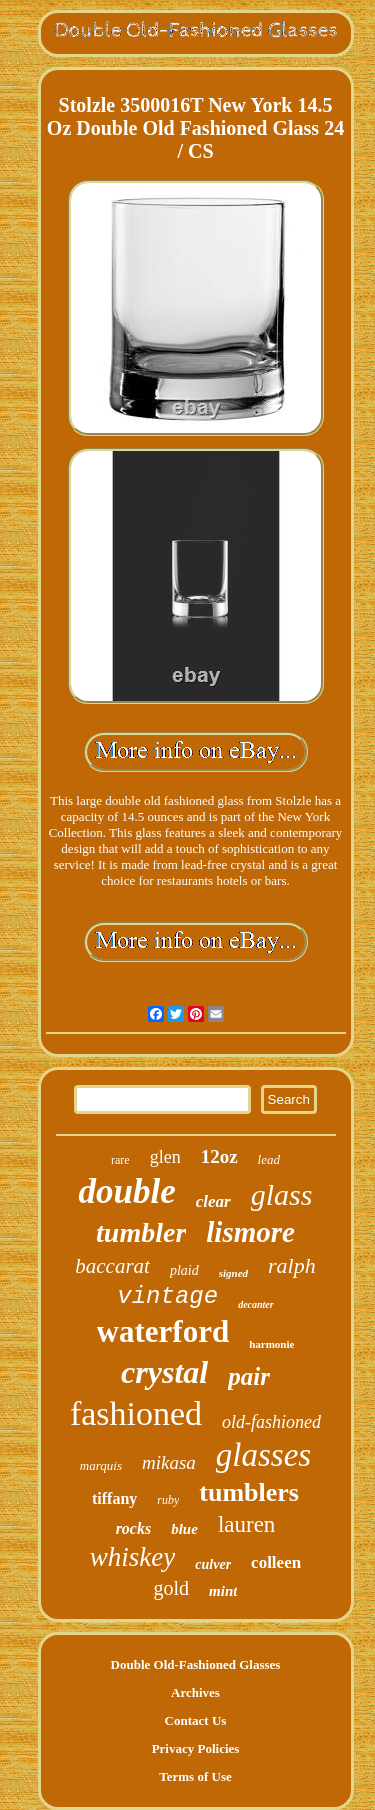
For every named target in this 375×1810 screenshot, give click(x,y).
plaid (184, 1270)
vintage (167, 1296)
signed (233, 1273)
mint (223, 1591)
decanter (256, 1304)
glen (165, 1157)
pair (249, 1376)
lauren (246, 1524)
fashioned (136, 1413)
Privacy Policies (196, 1748)
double (127, 1191)
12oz (219, 1156)
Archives (195, 1692)
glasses (263, 1455)
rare (120, 1160)
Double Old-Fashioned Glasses (196, 1664)
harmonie (271, 1344)
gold (172, 1588)
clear (213, 1201)
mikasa (169, 1462)
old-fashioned (271, 1422)
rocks (134, 1528)
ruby (168, 1500)
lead (269, 1159)
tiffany (114, 1498)
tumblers (249, 1492)
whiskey (132, 1557)
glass (282, 1194)
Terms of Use (195, 1776)
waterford (163, 1331)
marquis (101, 1465)
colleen (276, 1562)
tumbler (141, 1232)
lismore (250, 1232)
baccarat (112, 1266)
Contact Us (196, 1720)
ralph (292, 1265)
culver (213, 1564)
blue (184, 1529)
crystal (164, 1372)
